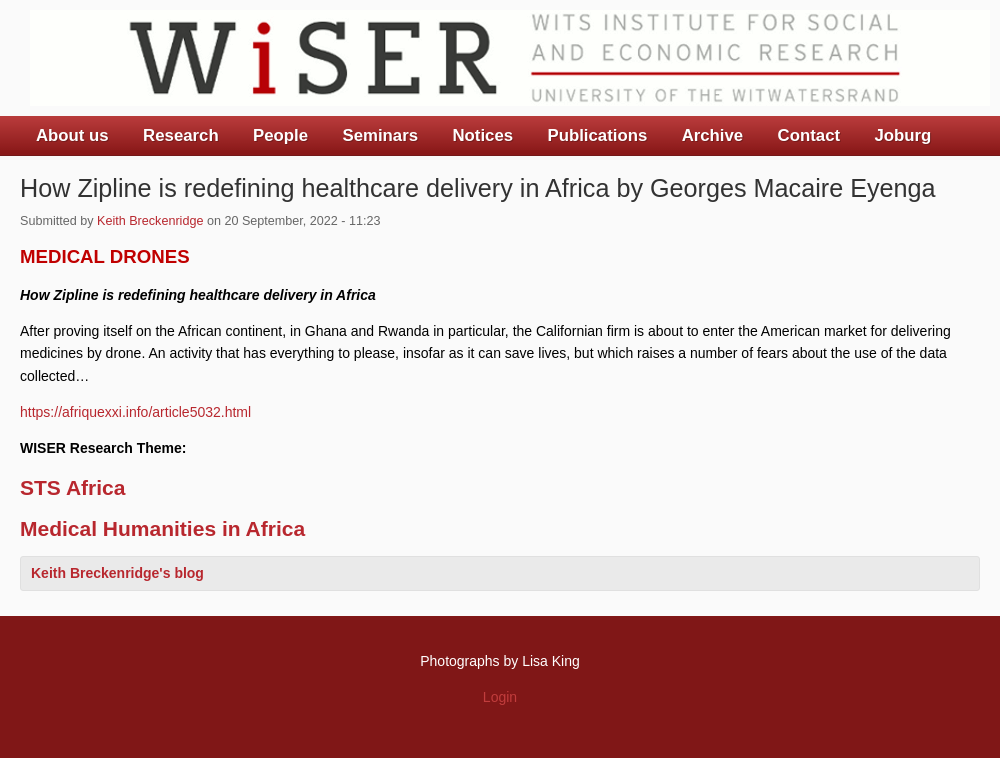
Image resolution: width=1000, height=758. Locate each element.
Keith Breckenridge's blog (117, 573)
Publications (597, 135)
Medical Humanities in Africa (162, 528)
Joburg (902, 135)
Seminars (381, 135)
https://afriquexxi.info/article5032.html (135, 412)
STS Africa (72, 487)
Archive (713, 135)
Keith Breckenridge (150, 221)
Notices (482, 135)
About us (72, 135)
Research (181, 135)
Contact (809, 135)
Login (500, 697)
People (280, 135)
